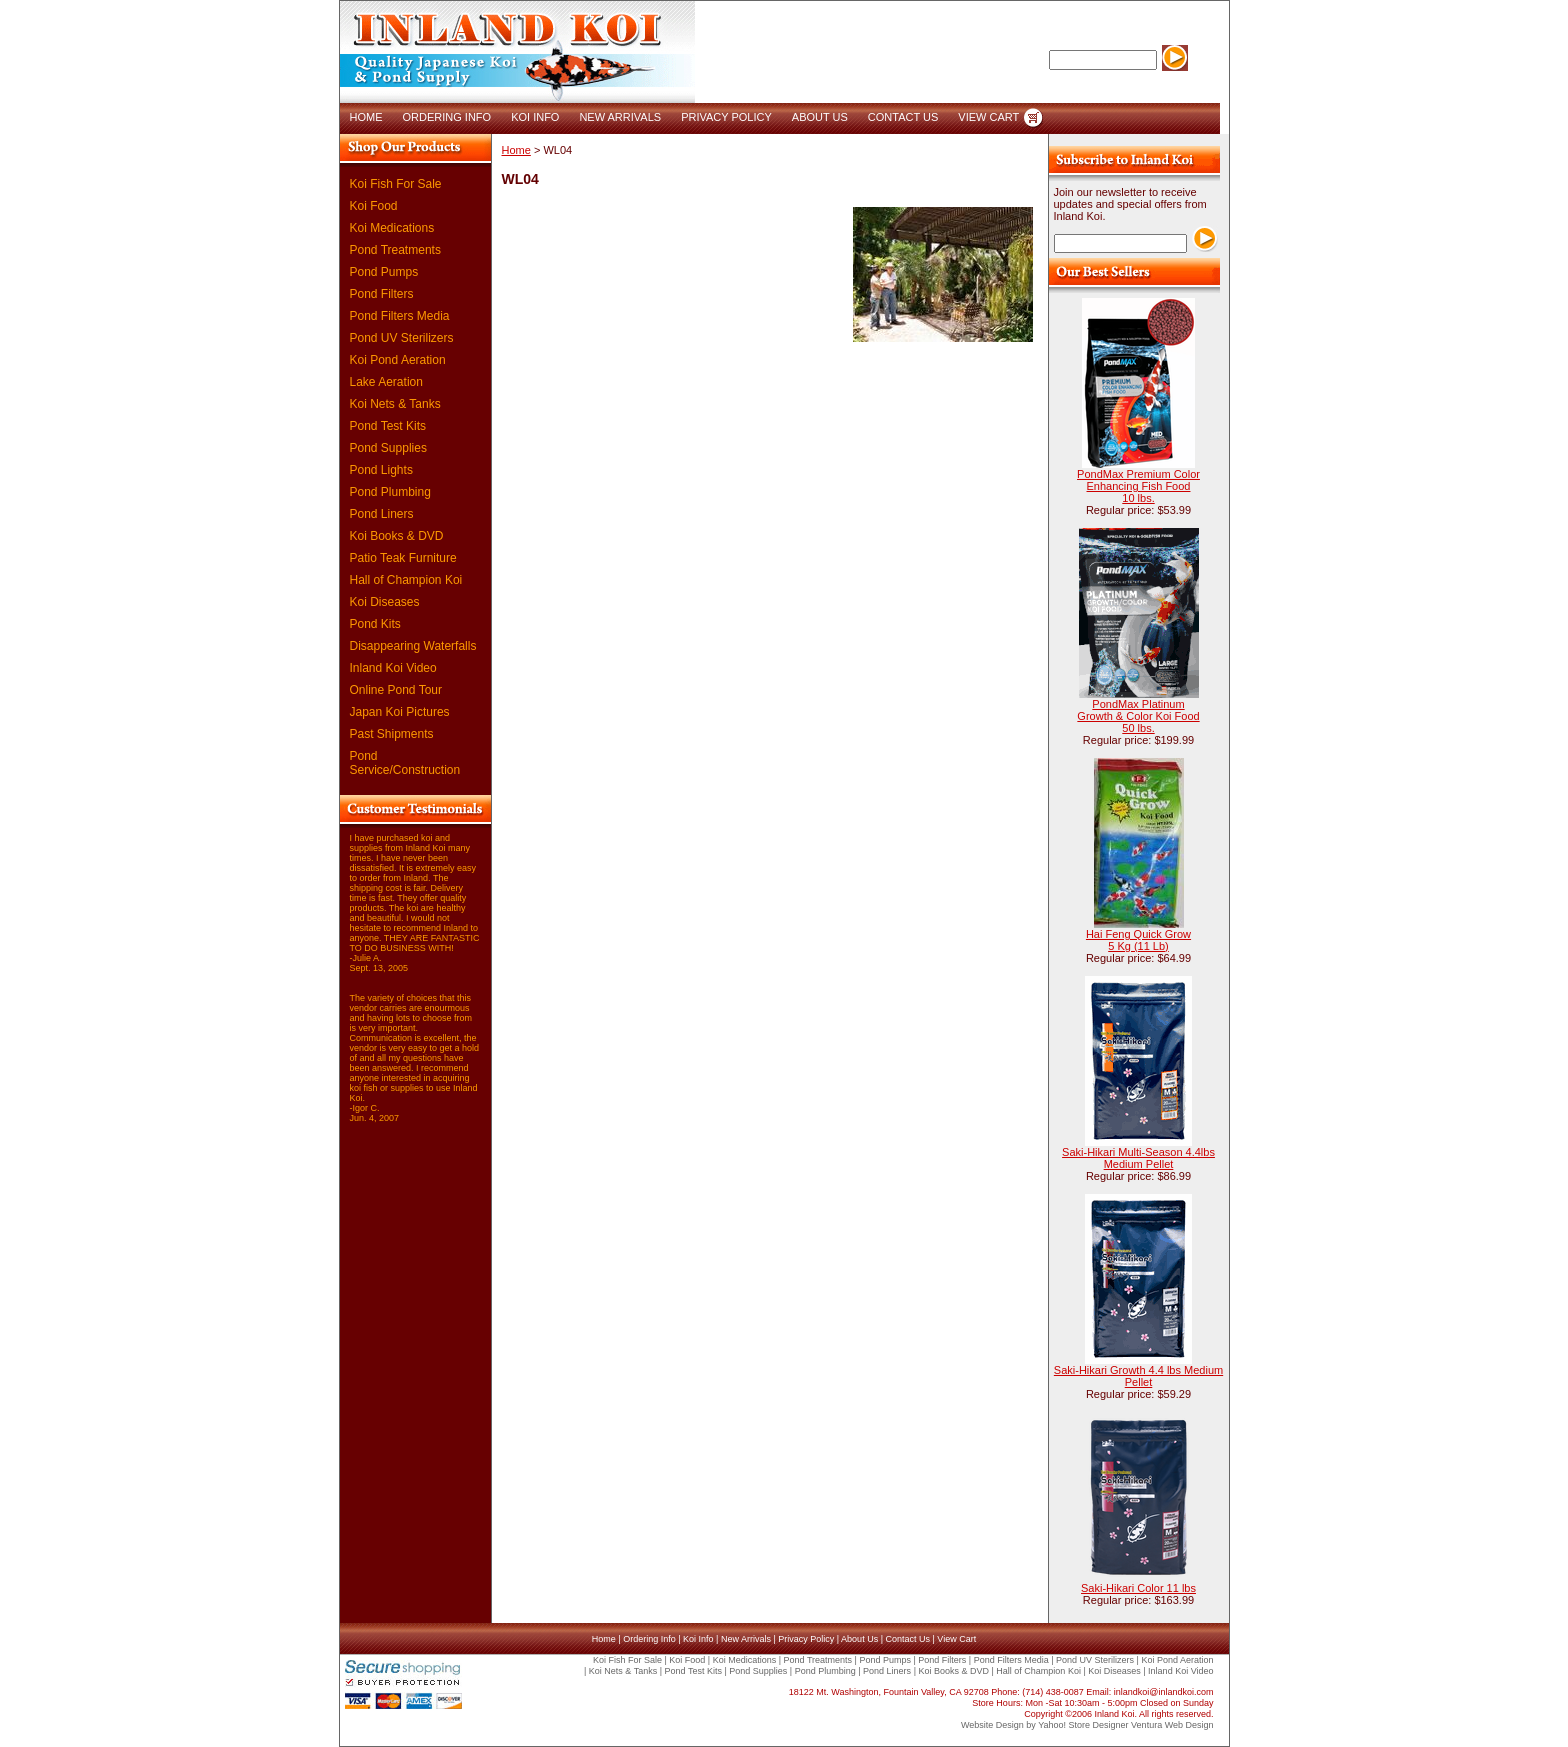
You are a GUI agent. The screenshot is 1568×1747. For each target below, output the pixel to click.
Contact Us (907, 1639)
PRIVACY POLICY (726, 117)
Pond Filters (382, 294)
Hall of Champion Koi (406, 580)
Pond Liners (382, 514)
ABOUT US (820, 117)
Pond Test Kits (388, 426)
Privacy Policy (806, 1639)
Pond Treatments (395, 250)
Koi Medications (392, 228)
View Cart (956, 1639)
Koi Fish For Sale (396, 184)
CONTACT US (903, 117)
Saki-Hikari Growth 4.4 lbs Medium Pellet (1138, 1376)
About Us (859, 1639)
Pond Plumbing (390, 492)
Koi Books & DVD (397, 536)
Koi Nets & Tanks (395, 404)
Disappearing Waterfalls (413, 646)
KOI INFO (535, 117)
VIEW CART (988, 117)
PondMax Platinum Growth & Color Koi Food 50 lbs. (1138, 716)
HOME (366, 117)
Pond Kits (375, 624)
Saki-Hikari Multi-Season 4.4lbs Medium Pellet (1138, 1158)
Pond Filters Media (400, 316)
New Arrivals (746, 1639)
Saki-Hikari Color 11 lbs (1138, 1588)
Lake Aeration (386, 382)
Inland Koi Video (393, 668)
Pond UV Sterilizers (402, 338)
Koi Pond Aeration (398, 360)
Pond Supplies (388, 448)
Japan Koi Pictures (400, 712)
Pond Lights (381, 470)
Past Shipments (392, 734)
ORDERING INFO (447, 117)
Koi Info (698, 1639)
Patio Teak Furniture (403, 558)
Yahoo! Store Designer (1083, 1725)
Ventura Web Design (1172, 1725)
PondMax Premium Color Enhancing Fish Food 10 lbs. (1138, 486)
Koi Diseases (385, 602)
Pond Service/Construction (405, 763)
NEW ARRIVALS (620, 117)
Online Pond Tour (396, 690)
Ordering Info (649, 1639)
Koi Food (374, 206)
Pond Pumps (384, 272)
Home (516, 150)
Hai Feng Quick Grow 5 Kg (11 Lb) (1138, 940)
